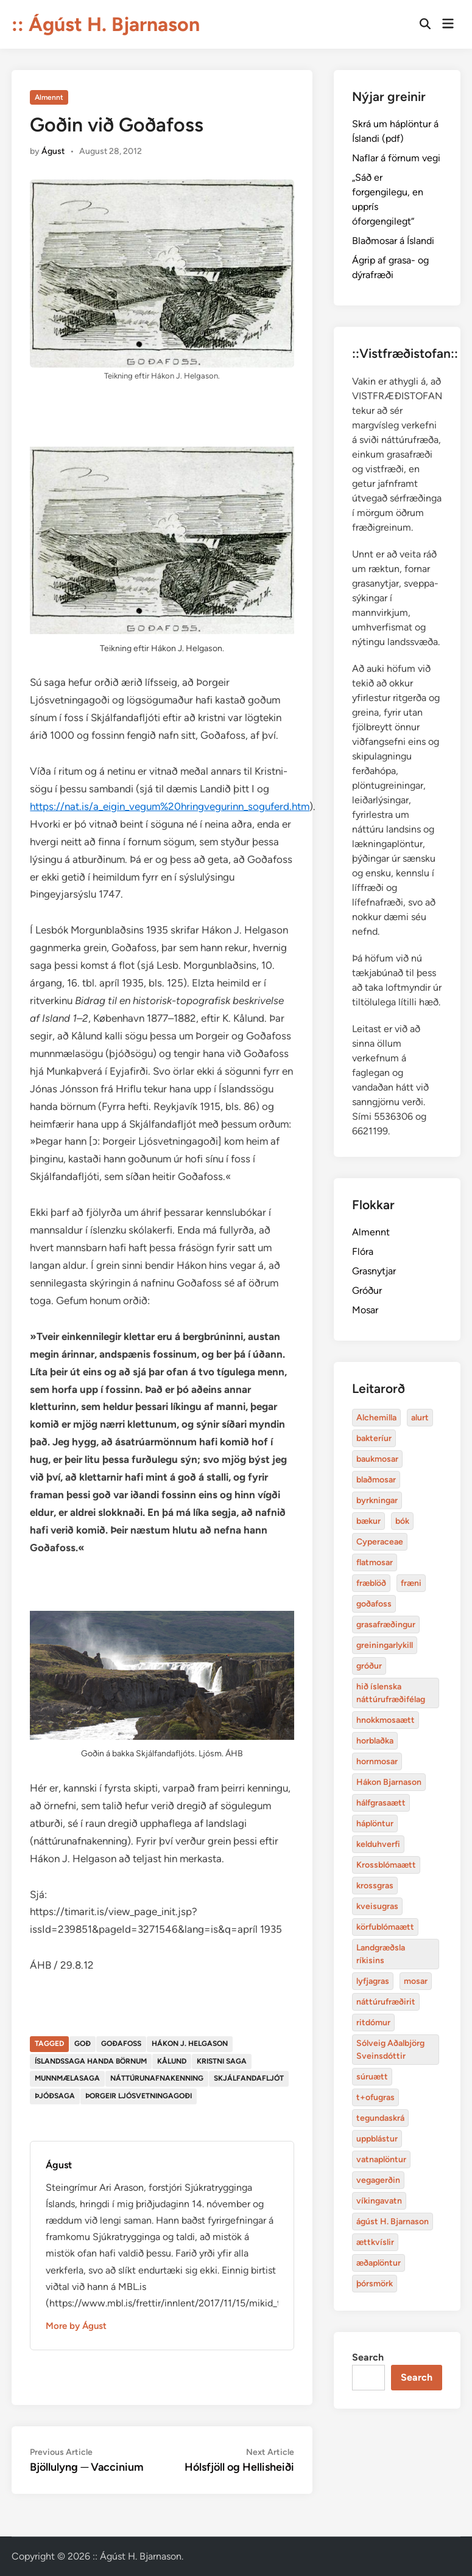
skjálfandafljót (249, 2078)
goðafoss (121, 2043)
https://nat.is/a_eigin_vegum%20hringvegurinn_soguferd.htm (169, 806)
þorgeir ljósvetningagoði (138, 2096)
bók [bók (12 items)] (402, 1521)
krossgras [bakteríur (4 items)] (374, 1885)
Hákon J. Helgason (190, 2043)
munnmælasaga (67, 2078)
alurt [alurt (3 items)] (420, 1417)
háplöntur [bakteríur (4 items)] (374, 1823)
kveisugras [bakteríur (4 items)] (377, 1906)
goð (82, 2043)
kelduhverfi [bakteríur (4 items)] (378, 1844)
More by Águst (76, 2325)
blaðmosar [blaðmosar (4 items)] (376, 1480)
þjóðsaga (55, 2096)
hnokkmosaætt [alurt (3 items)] (385, 1720)
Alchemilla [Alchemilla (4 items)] (376, 1417)
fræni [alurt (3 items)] (411, 1583)
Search (368, 2357)
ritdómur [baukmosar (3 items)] (373, 2022)
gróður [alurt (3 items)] (369, 1666)
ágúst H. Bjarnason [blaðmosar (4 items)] (392, 2221)
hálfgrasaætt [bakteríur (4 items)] (381, 1803)
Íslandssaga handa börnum (91, 2061)
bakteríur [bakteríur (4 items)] (374, 1438)
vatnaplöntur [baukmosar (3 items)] (381, 2159)
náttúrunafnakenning (156, 2078)
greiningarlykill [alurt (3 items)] (384, 1645)
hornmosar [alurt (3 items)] (377, 1761)
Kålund (171, 2061)
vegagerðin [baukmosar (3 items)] (378, 2180)
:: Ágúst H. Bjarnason (106, 24)
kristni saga (222, 2061)
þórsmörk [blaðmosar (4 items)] (374, 2283)
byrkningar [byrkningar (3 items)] (377, 1500)
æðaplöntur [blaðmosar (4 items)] (378, 2263)
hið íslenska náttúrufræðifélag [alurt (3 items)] (390, 1693)
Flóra (362, 1251)
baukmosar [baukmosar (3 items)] (377, 1459)
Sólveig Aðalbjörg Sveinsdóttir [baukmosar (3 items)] (390, 2049)
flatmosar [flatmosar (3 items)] (374, 1562)
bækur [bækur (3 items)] (368, 1521)
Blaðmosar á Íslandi (393, 240)
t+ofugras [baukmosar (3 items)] (375, 2097)
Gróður (367, 1290)
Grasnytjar (374, 1271)
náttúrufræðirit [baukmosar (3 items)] (385, 2002)
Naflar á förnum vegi (396, 158)
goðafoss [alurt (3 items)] (374, 1604)
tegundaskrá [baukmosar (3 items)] (380, 2118)
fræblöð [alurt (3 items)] (371, 1583)
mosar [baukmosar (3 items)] (416, 1981)
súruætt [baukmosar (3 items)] (372, 2077)
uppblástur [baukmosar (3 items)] (377, 2139)
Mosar (365, 1310)
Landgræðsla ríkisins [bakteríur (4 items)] (380, 1954)
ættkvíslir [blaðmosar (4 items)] (375, 2242)
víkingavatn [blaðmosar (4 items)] (379, 2201)
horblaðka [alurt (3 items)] (374, 1741)
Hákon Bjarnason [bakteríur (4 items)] (388, 1782)
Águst (53, 151)
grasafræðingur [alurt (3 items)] (385, 1624)
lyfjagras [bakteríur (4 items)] (372, 1981)
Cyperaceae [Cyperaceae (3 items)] (379, 1542)
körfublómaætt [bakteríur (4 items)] (385, 1927)
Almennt (49, 97)
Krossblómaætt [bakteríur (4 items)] (386, 1865)
